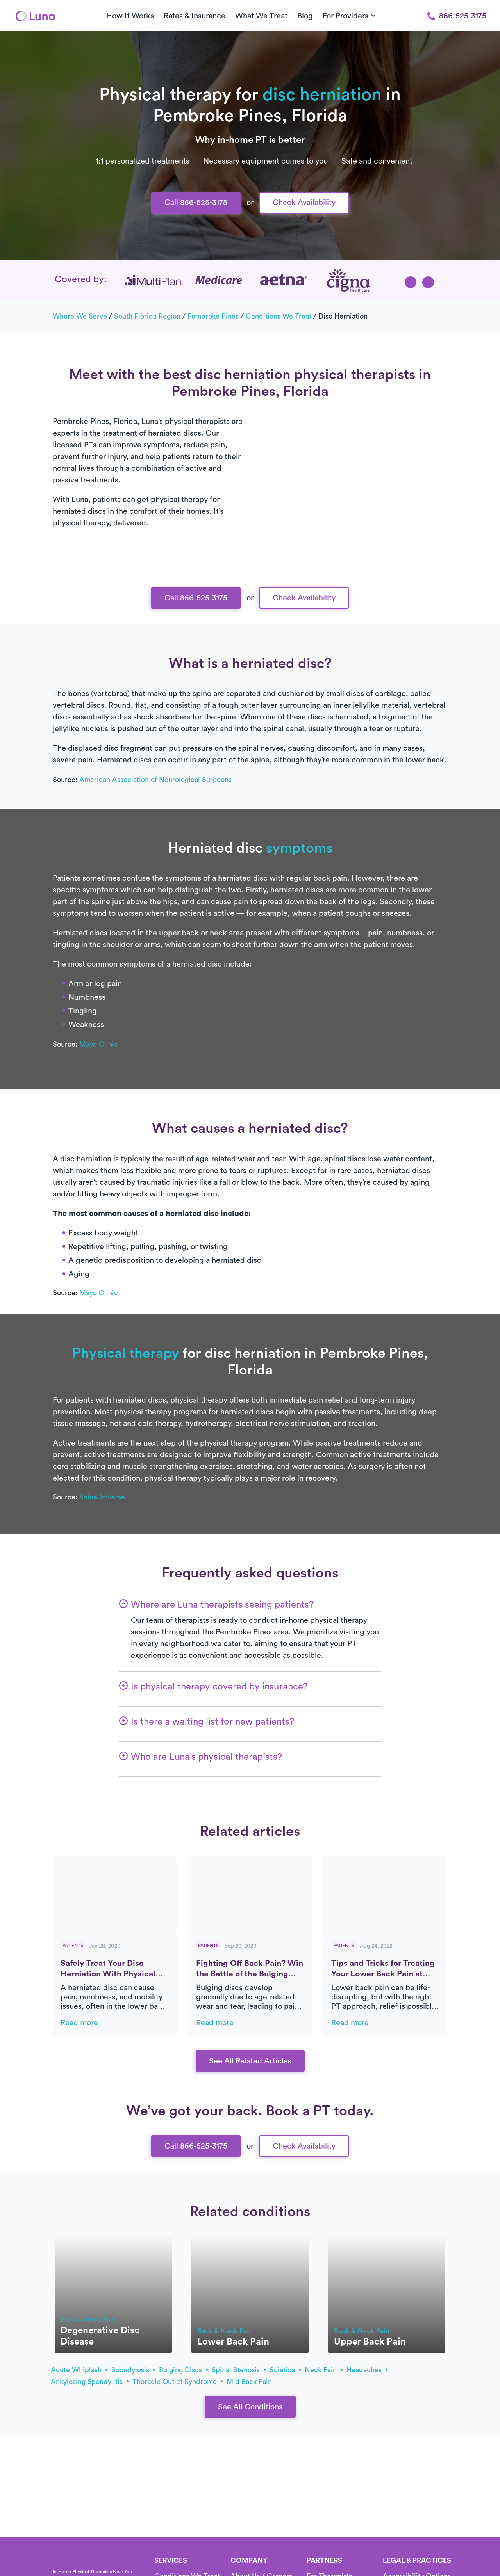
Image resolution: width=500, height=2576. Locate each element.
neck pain (324, 2369)
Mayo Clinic (98, 1044)
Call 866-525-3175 (195, 203)
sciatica (285, 2369)
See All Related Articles (250, 2061)
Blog (305, 16)
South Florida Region (147, 316)
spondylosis (133, 2369)
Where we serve (80, 316)
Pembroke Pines (213, 316)
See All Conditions (250, 2407)
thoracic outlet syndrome (177, 2381)
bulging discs (183, 2369)
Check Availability (304, 203)
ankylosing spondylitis (90, 2381)
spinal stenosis (239, 2369)
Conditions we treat (278, 316)
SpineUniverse (102, 1497)
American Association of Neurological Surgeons (155, 779)
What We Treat (261, 16)
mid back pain (249, 2381)
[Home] (35, 16)
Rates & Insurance (194, 16)
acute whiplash (79, 2369)
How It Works (130, 16)
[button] (410, 282)
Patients (72, 1945)
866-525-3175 (456, 16)
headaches (367, 2369)
